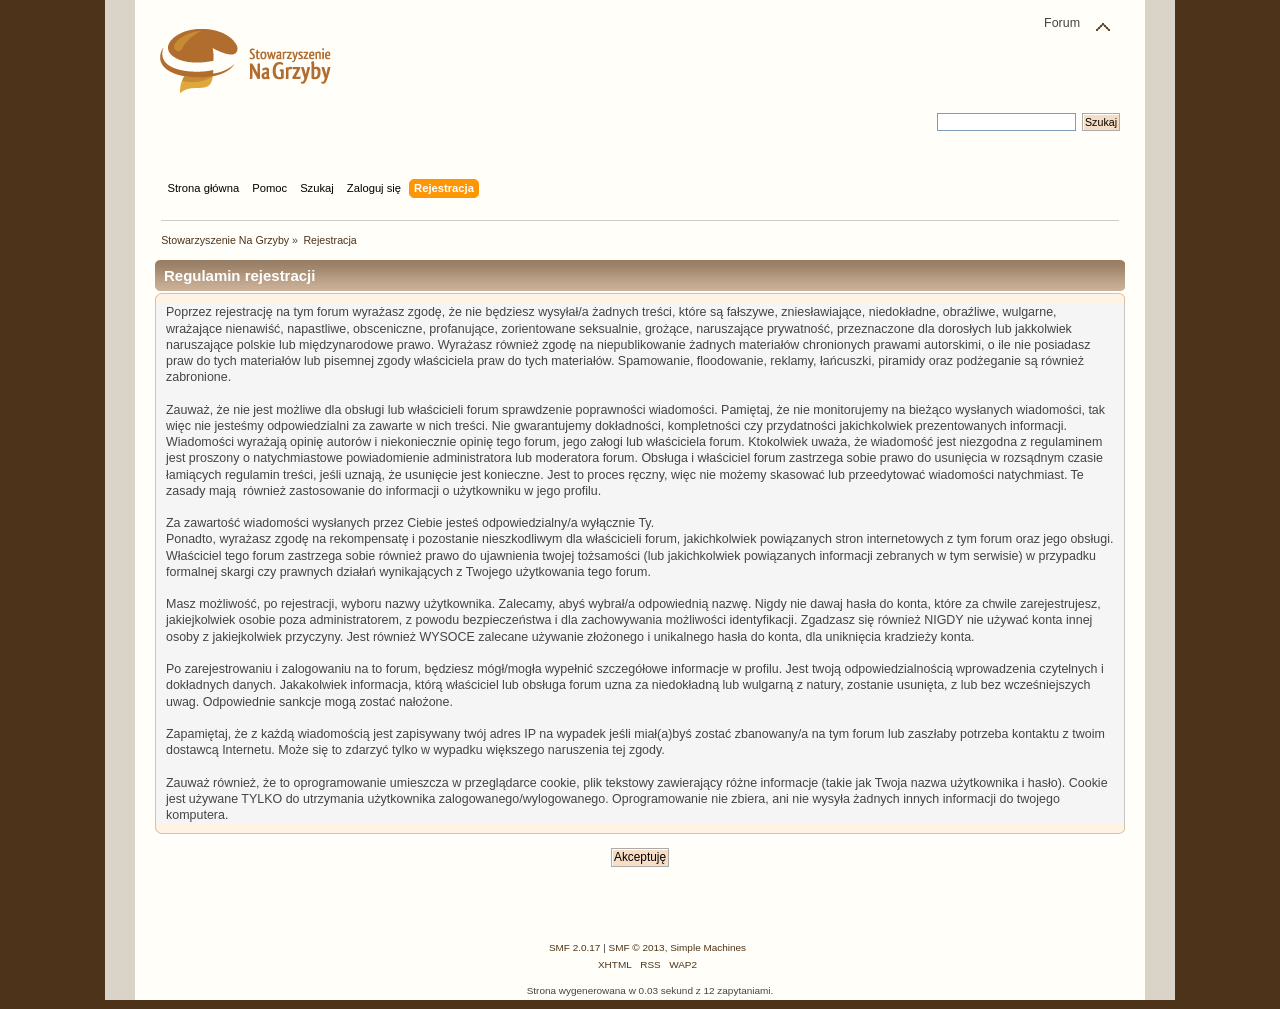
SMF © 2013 (637, 947)
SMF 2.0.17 (575, 947)
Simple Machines (708, 947)
